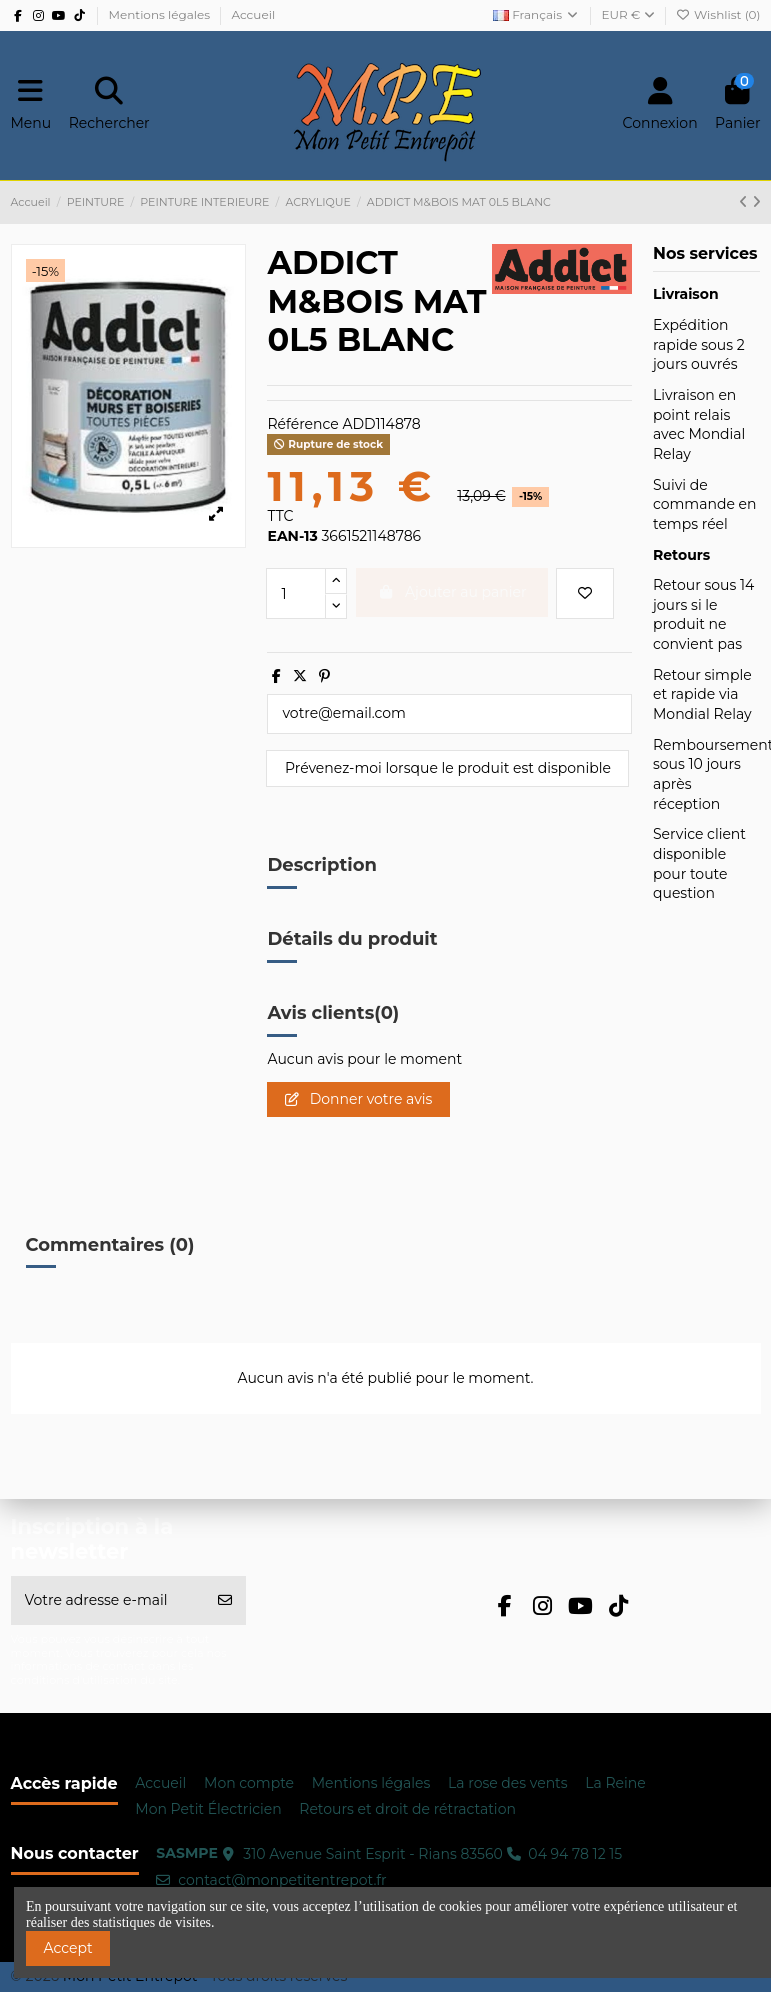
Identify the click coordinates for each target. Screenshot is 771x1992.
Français (536, 14)
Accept (68, 1948)
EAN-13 (292, 536)
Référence (302, 424)
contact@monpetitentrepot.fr (282, 1880)
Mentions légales (160, 14)
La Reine (615, 1783)
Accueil (253, 14)
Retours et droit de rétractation (407, 1809)
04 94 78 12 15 (575, 1854)
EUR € (628, 14)
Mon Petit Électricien (208, 1809)
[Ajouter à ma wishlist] (585, 593)
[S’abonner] (225, 1600)
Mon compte (249, 1783)
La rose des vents (508, 1783)
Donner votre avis (358, 1099)
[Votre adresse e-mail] (108, 1600)
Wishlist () (718, 14)
